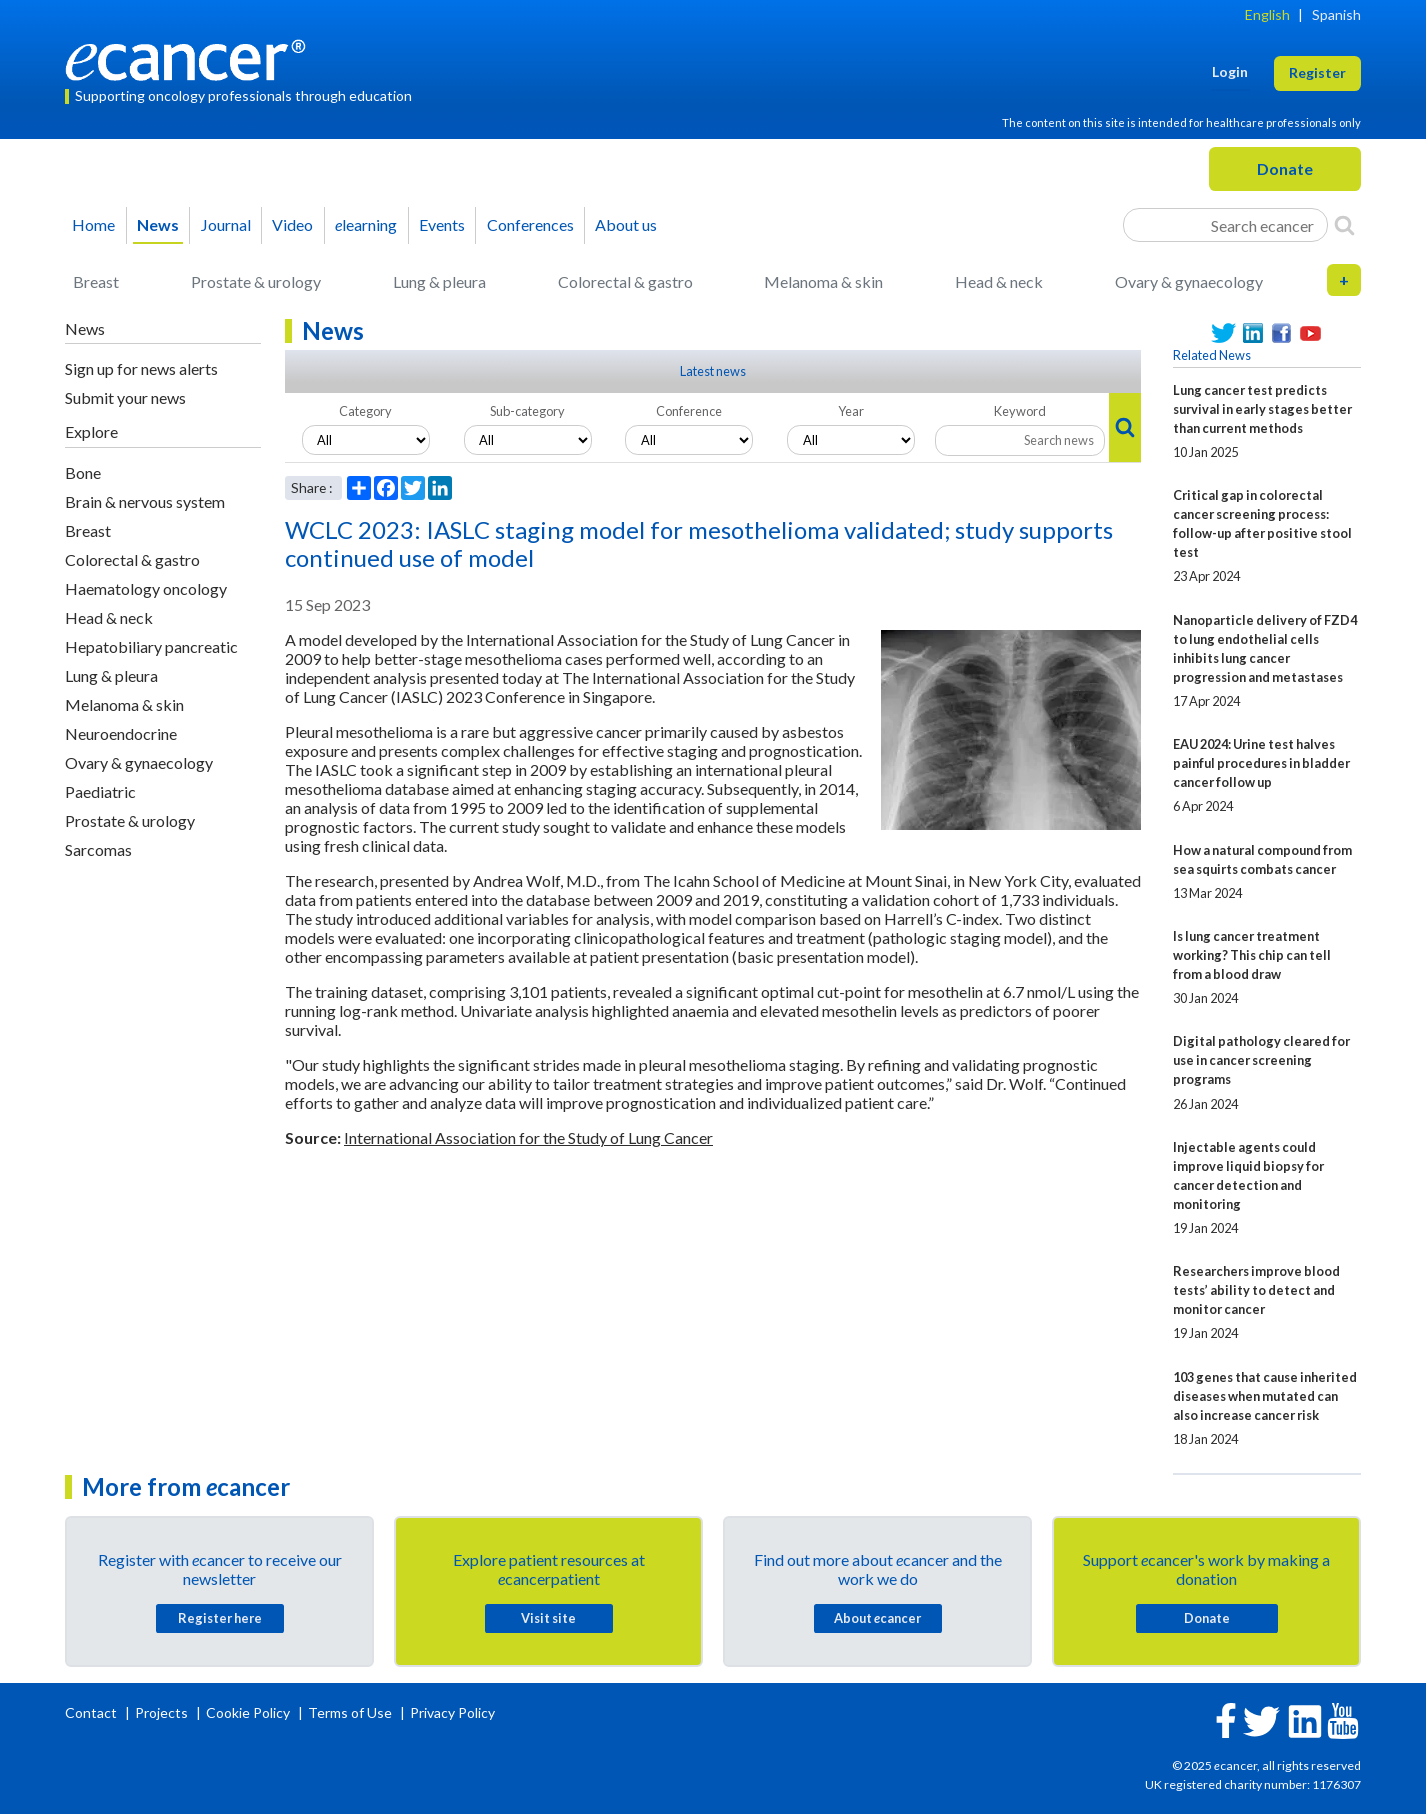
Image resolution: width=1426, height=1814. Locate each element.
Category (365, 411)
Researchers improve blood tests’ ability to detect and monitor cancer (1256, 1290)
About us (626, 224)
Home (93, 224)
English (1267, 14)
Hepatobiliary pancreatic (151, 646)
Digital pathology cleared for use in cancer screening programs (1261, 1060)
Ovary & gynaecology (1189, 281)
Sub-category (527, 411)
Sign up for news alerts (141, 368)
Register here (220, 1618)
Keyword (1020, 411)
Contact (92, 1712)
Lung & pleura (439, 281)
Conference (689, 411)
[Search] (1344, 225)
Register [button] (1317, 72)
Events (442, 224)
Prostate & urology (256, 281)
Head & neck (999, 281)
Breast (96, 281)
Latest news (713, 371)
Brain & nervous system (145, 501)
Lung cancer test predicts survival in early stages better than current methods (1262, 409)
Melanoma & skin (823, 281)
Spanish (1336, 14)
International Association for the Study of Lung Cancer (528, 1137)
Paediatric (100, 791)
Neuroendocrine (121, 733)
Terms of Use (350, 1712)
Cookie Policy (248, 1712)
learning (366, 224)
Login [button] (1230, 71)
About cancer (877, 1618)
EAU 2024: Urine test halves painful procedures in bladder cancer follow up (1261, 763)
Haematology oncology (146, 588)
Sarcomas (98, 849)
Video (292, 224)
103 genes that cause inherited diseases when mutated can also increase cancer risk (1265, 1396)
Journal (226, 224)
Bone (83, 472)
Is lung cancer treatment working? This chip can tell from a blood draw (1252, 955)
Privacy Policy (452, 1712)
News (158, 224)
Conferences (530, 224)
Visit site (548, 1618)
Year (851, 411)
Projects (163, 1712)
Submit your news (125, 397)
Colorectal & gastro (625, 281)
